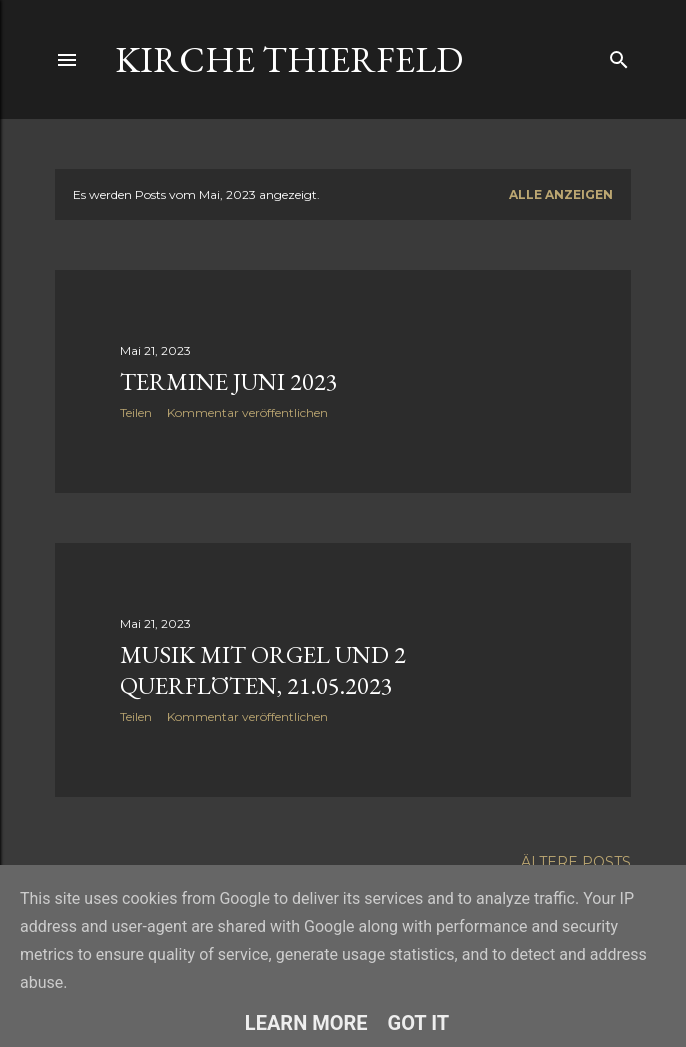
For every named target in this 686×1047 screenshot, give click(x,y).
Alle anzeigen (561, 194)
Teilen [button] (136, 412)
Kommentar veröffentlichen (247, 412)
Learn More (306, 1023)
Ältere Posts (576, 862)
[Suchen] (619, 55)
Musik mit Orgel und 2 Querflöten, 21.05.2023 (263, 670)
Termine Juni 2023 (229, 381)
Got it (419, 1023)
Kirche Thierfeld (289, 59)
